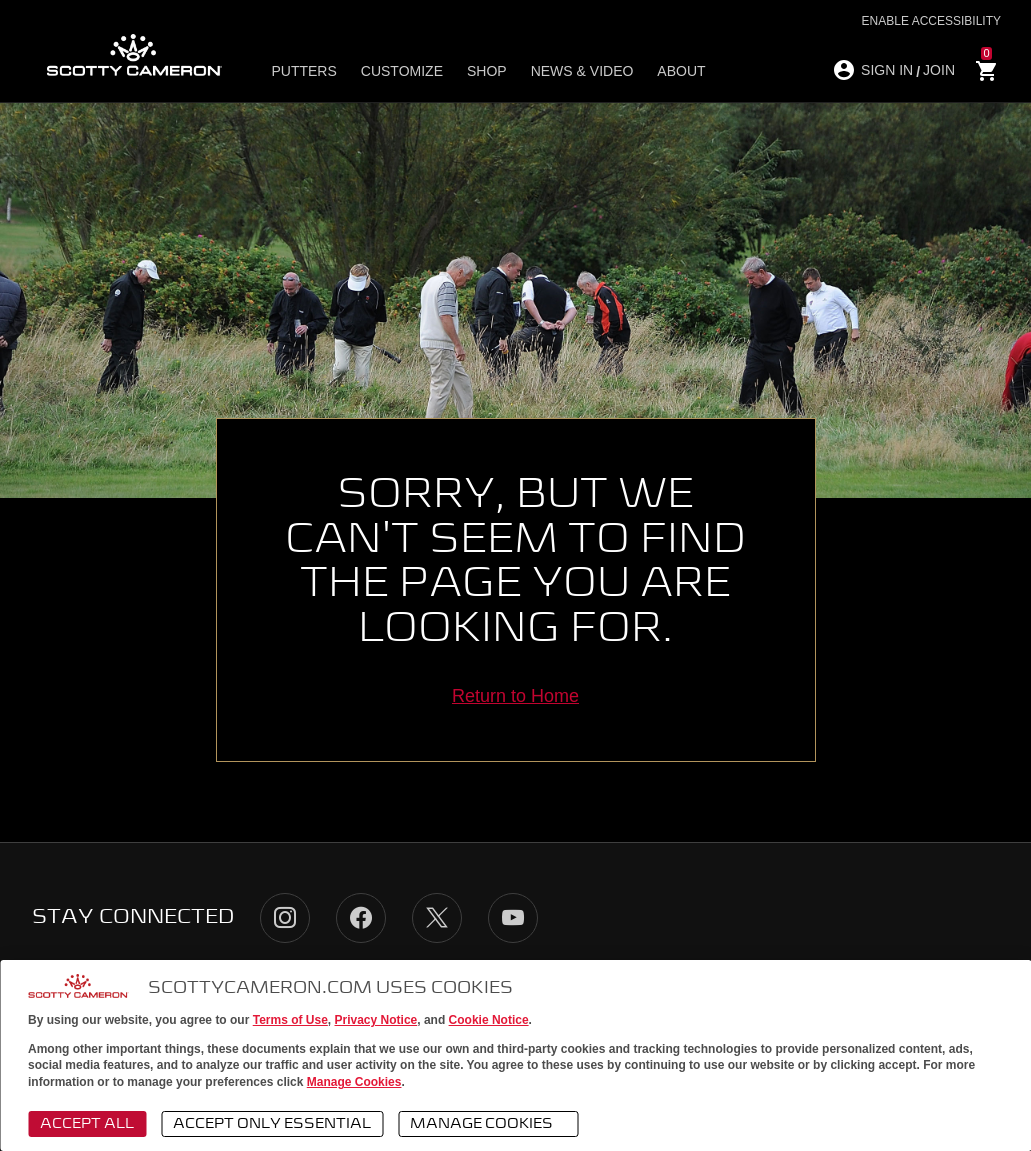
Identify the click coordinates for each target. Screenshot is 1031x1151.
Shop (487, 71)
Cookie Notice (489, 1020)
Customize (402, 71)
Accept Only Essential (272, 1124)
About (681, 71)
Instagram (285, 918)
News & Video (582, 71)
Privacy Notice (376, 1020)
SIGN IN (887, 70)
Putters (303, 71)
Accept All (87, 1124)
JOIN (939, 70)
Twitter (437, 918)
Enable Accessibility (931, 21)
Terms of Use (290, 1020)
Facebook (361, 918)
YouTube (513, 918)
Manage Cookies (354, 1082)
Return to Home (515, 696)
